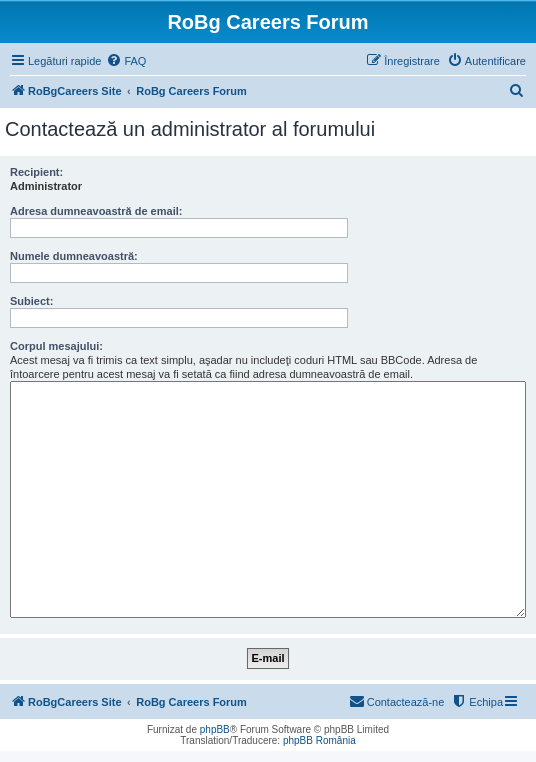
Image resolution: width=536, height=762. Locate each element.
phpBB (215, 729)
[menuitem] (126, 61)
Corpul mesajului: (56, 346)
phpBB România (319, 740)
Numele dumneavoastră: (74, 256)
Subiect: (31, 301)
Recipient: (36, 172)
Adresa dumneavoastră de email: (96, 211)
